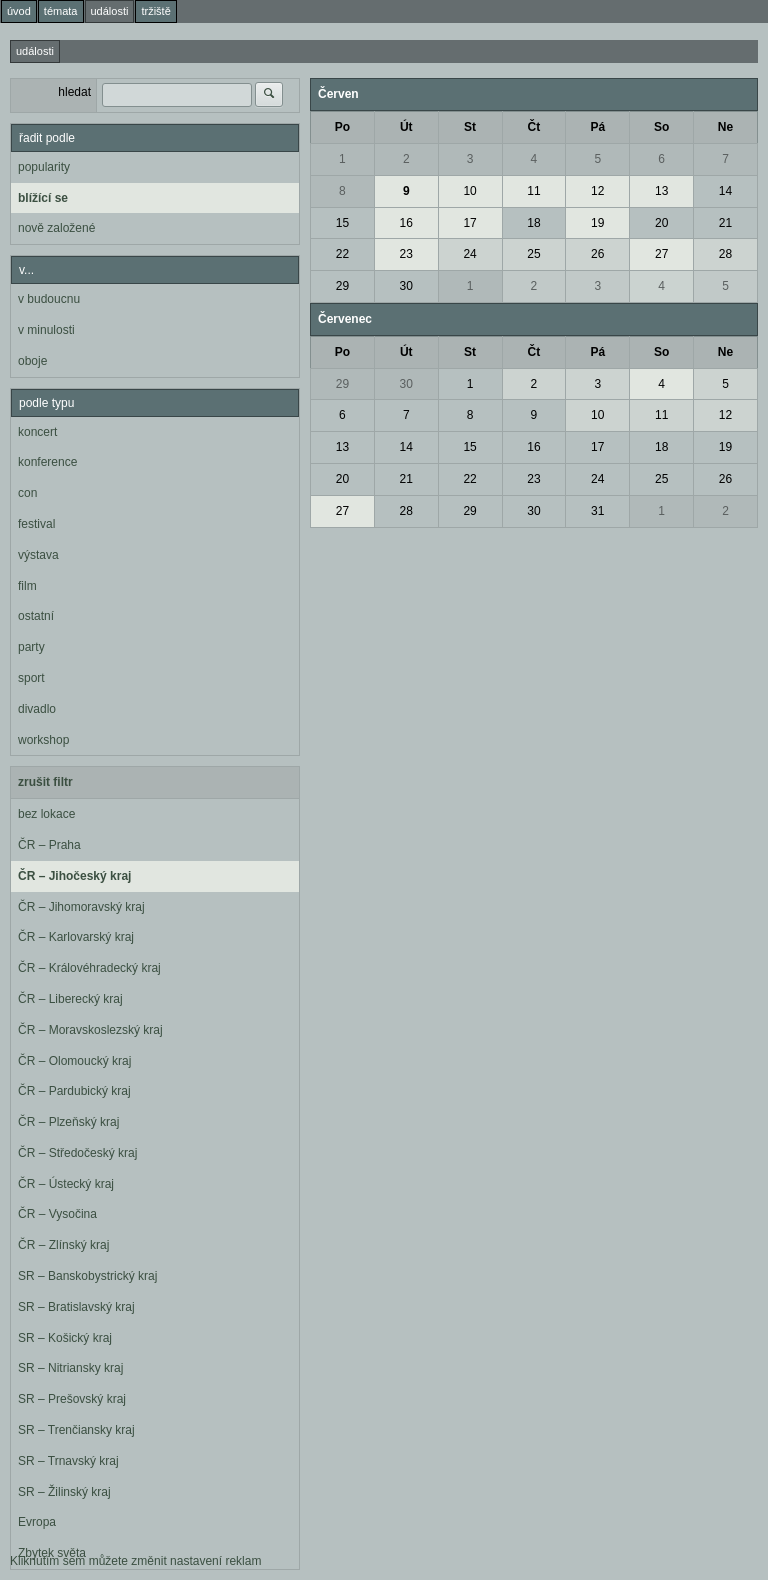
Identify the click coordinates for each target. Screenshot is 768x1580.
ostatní (36, 616)
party (31, 647)
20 (661, 223)
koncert (37, 432)
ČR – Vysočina (57, 1214)
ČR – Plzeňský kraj (68, 1122)
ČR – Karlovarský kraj (76, 937)
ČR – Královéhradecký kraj (89, 968)
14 (725, 191)
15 (342, 223)
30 (406, 286)
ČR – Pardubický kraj (74, 1091)
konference (47, 462)
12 (597, 191)
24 (469, 254)
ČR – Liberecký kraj (70, 999)
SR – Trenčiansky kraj (76, 1430)
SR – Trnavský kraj (68, 1461)
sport (31, 678)
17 (469, 223)
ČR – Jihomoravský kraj (81, 907)
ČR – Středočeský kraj (77, 1153)
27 (661, 254)
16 (406, 223)
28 (725, 254)
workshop (43, 740)
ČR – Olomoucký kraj (74, 1061)
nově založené (56, 228)
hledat (74, 92)
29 (342, 286)
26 (597, 254)
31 (597, 511)
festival (36, 524)
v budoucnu (49, 299)
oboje (32, 361)
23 (406, 254)
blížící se (43, 198)
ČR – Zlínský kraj (63, 1245)
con (27, 493)
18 (533, 223)
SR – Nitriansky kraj (70, 1368)
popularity (44, 167)
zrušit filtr (45, 782)
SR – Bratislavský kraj (76, 1307)
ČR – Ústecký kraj (66, 1184)
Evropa (37, 1522)
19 (597, 223)
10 (469, 191)
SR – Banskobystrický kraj (87, 1276)
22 (342, 254)
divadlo (37, 709)
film (27, 586)
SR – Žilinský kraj (64, 1492)
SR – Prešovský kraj (72, 1399)
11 (533, 191)
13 (661, 191)
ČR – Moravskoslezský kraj (90, 1030)
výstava (38, 555)
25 (533, 254)
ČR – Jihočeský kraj (74, 876)
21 (725, 223)
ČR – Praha (49, 845)
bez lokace (46, 814)
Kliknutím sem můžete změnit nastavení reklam (135, 1561)
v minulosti (46, 330)
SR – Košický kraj (65, 1338)
